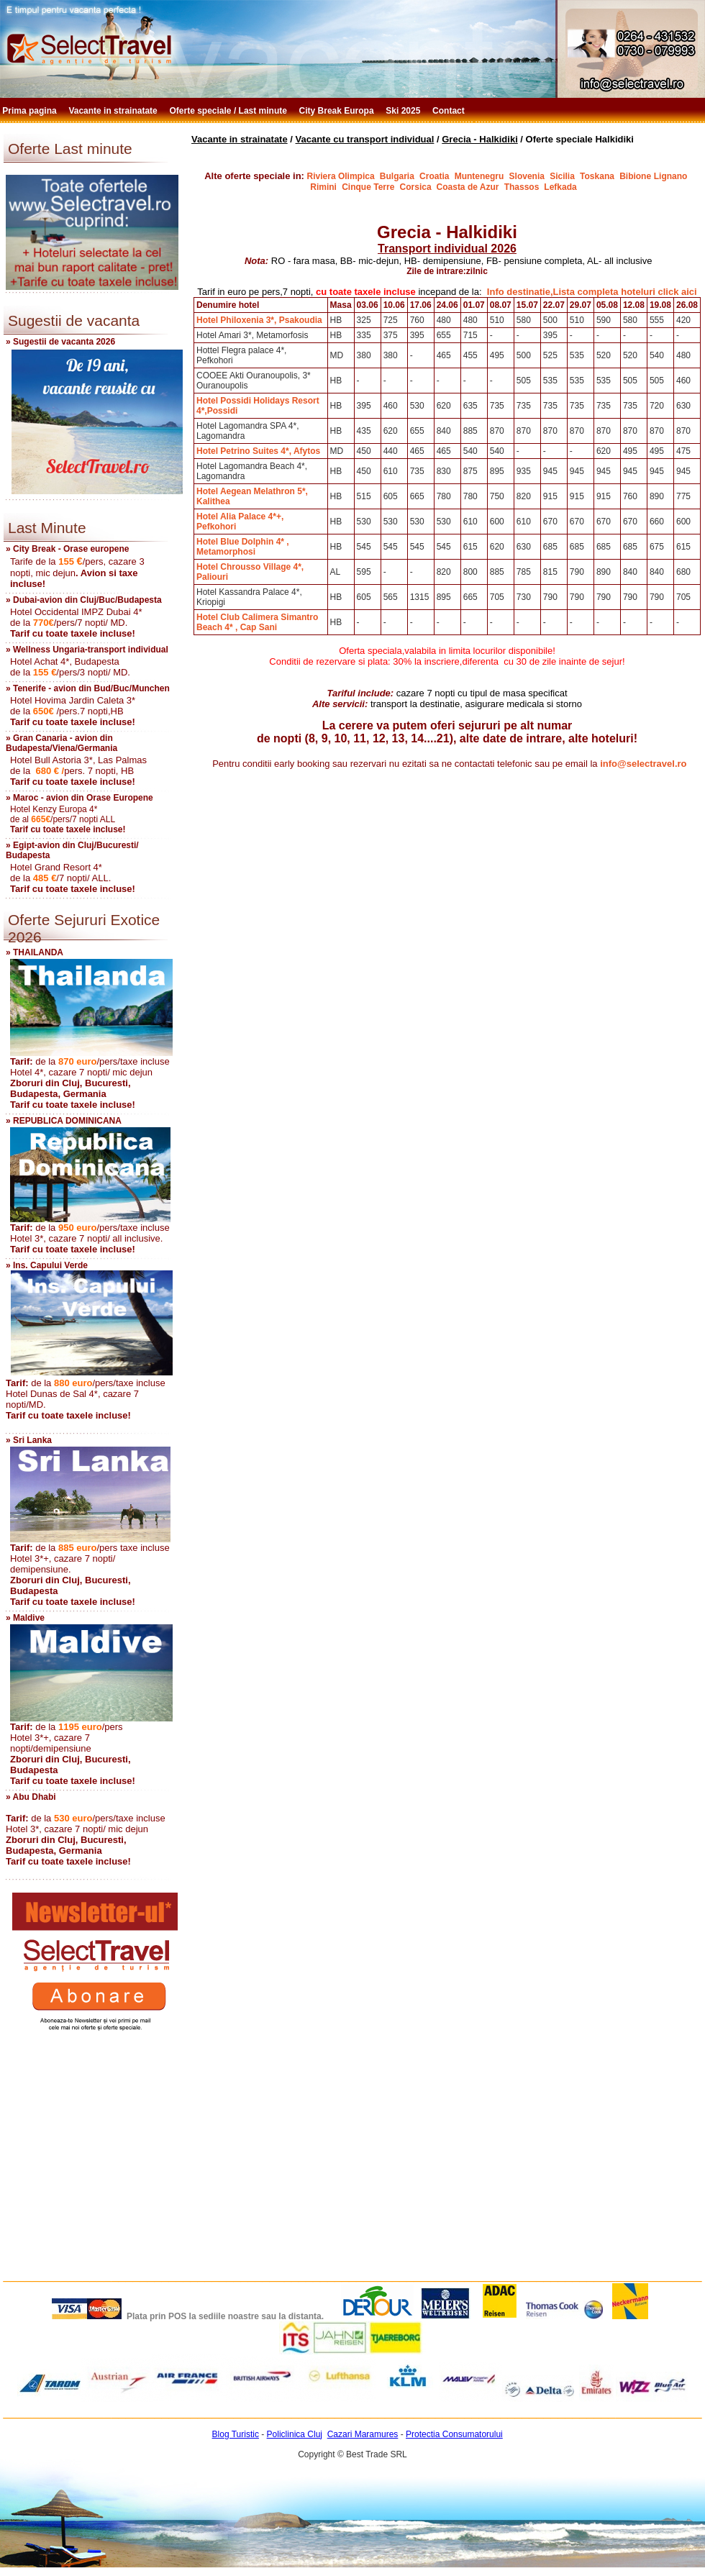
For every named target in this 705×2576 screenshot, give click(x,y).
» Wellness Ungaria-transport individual (87, 650)
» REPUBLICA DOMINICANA (64, 1121)
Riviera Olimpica (341, 176)
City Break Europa (337, 111)
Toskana (597, 176)
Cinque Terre (368, 187)
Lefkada (560, 187)
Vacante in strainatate (114, 111)
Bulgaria (397, 176)
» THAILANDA (34, 952)
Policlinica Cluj (294, 2434)
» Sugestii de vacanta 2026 (60, 342)
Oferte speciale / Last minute (230, 111)
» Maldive (25, 1618)
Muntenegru (479, 176)
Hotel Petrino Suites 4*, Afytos (258, 451)
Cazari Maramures (363, 2434)
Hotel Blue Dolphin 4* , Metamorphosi (242, 547)
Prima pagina (30, 111)
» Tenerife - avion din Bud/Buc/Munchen (88, 688)
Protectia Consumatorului (454, 2434)
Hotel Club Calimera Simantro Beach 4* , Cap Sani (257, 622)
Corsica (417, 187)
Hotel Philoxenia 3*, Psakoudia (259, 320)
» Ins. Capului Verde (47, 1265)
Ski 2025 (404, 111)
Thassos (523, 187)
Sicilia (562, 176)
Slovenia (527, 176)
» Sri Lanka (29, 1440)
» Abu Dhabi (31, 1797)
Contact (449, 111)
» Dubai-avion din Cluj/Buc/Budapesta (84, 600)
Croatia (434, 176)
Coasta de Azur (468, 187)
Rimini (323, 187)
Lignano (672, 176)
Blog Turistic (235, 2434)
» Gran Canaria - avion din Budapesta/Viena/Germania (61, 743)
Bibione (635, 176)
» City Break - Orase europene (67, 549)
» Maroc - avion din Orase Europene (79, 798)
